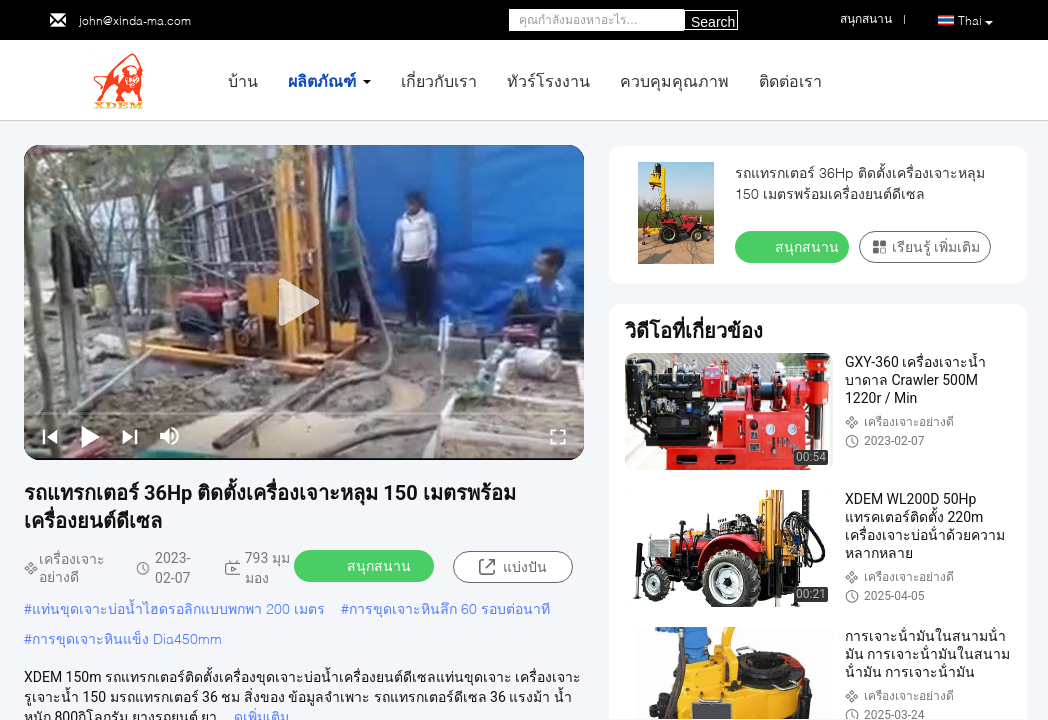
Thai (975, 21)
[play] (304, 303)
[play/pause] (90, 436)
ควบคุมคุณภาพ (674, 80)
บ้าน (243, 80)
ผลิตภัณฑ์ (322, 80)
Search (713, 22)
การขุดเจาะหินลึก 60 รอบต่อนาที (449, 608)
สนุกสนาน (366, 565)
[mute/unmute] (170, 436)
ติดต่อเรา (790, 80)
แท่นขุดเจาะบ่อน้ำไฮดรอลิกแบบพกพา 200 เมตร (178, 608)
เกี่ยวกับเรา (439, 80)
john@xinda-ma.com (135, 20)
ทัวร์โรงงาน (548, 80)
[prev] (50, 436)
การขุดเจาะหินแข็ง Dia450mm (127, 638)
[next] (130, 436)
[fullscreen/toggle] (558, 436)
